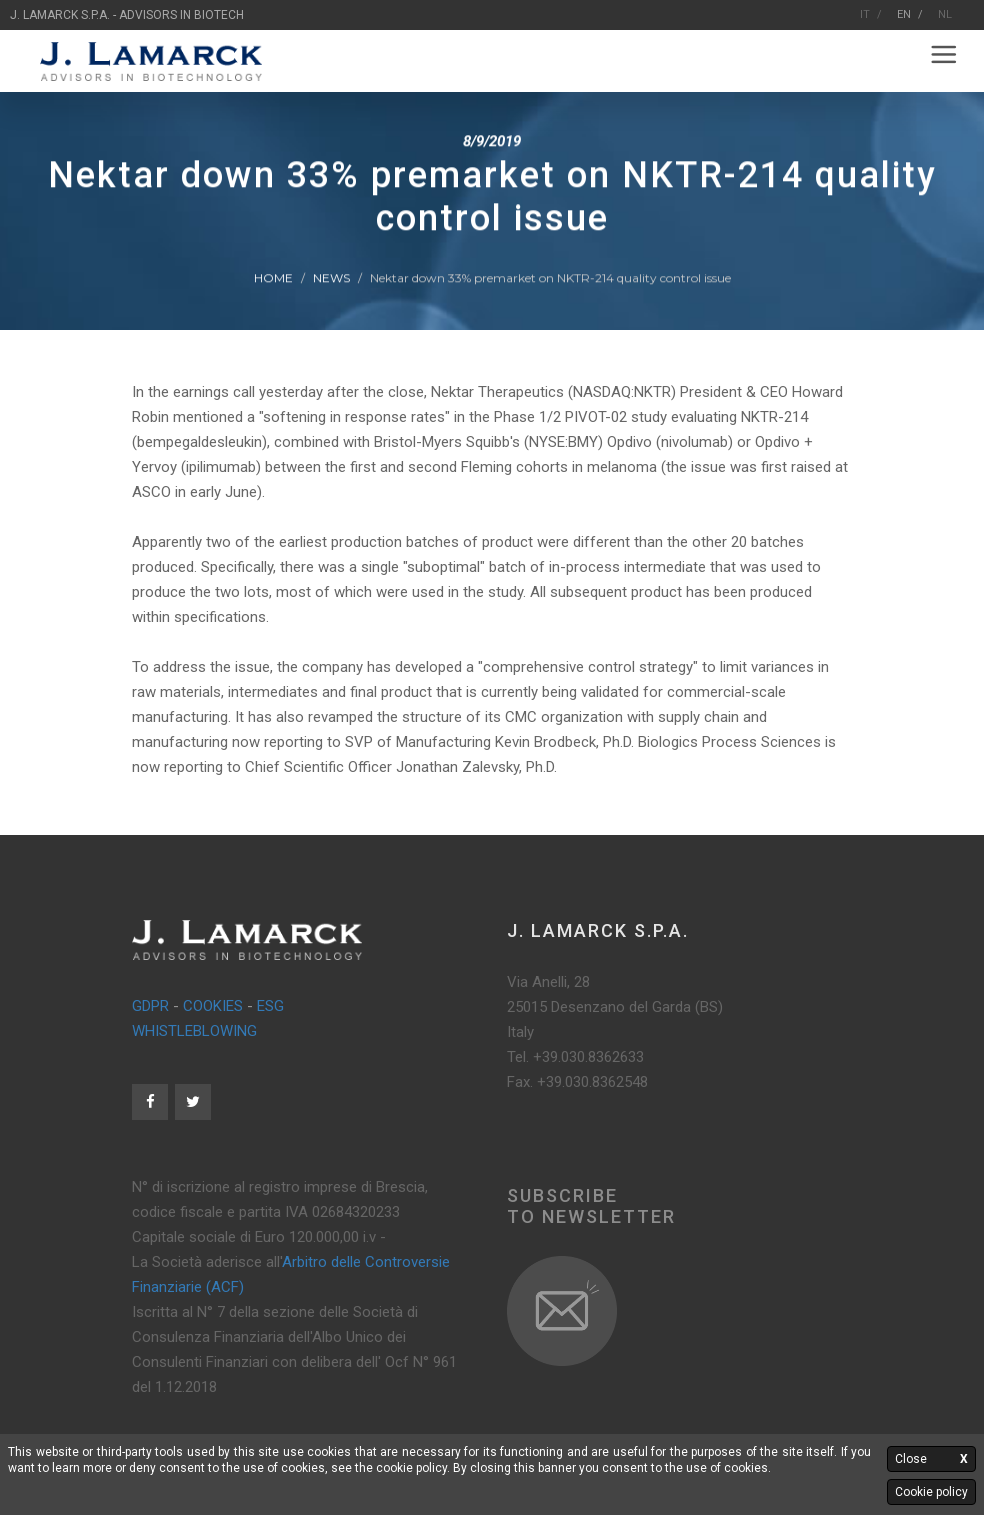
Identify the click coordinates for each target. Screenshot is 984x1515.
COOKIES (213, 1006)
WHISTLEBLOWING (194, 1031)
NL (945, 14)
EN (904, 14)
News (331, 278)
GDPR (150, 1006)
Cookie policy (931, 1492)
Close (931, 1459)
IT (865, 14)
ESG (270, 1006)
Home (273, 278)
